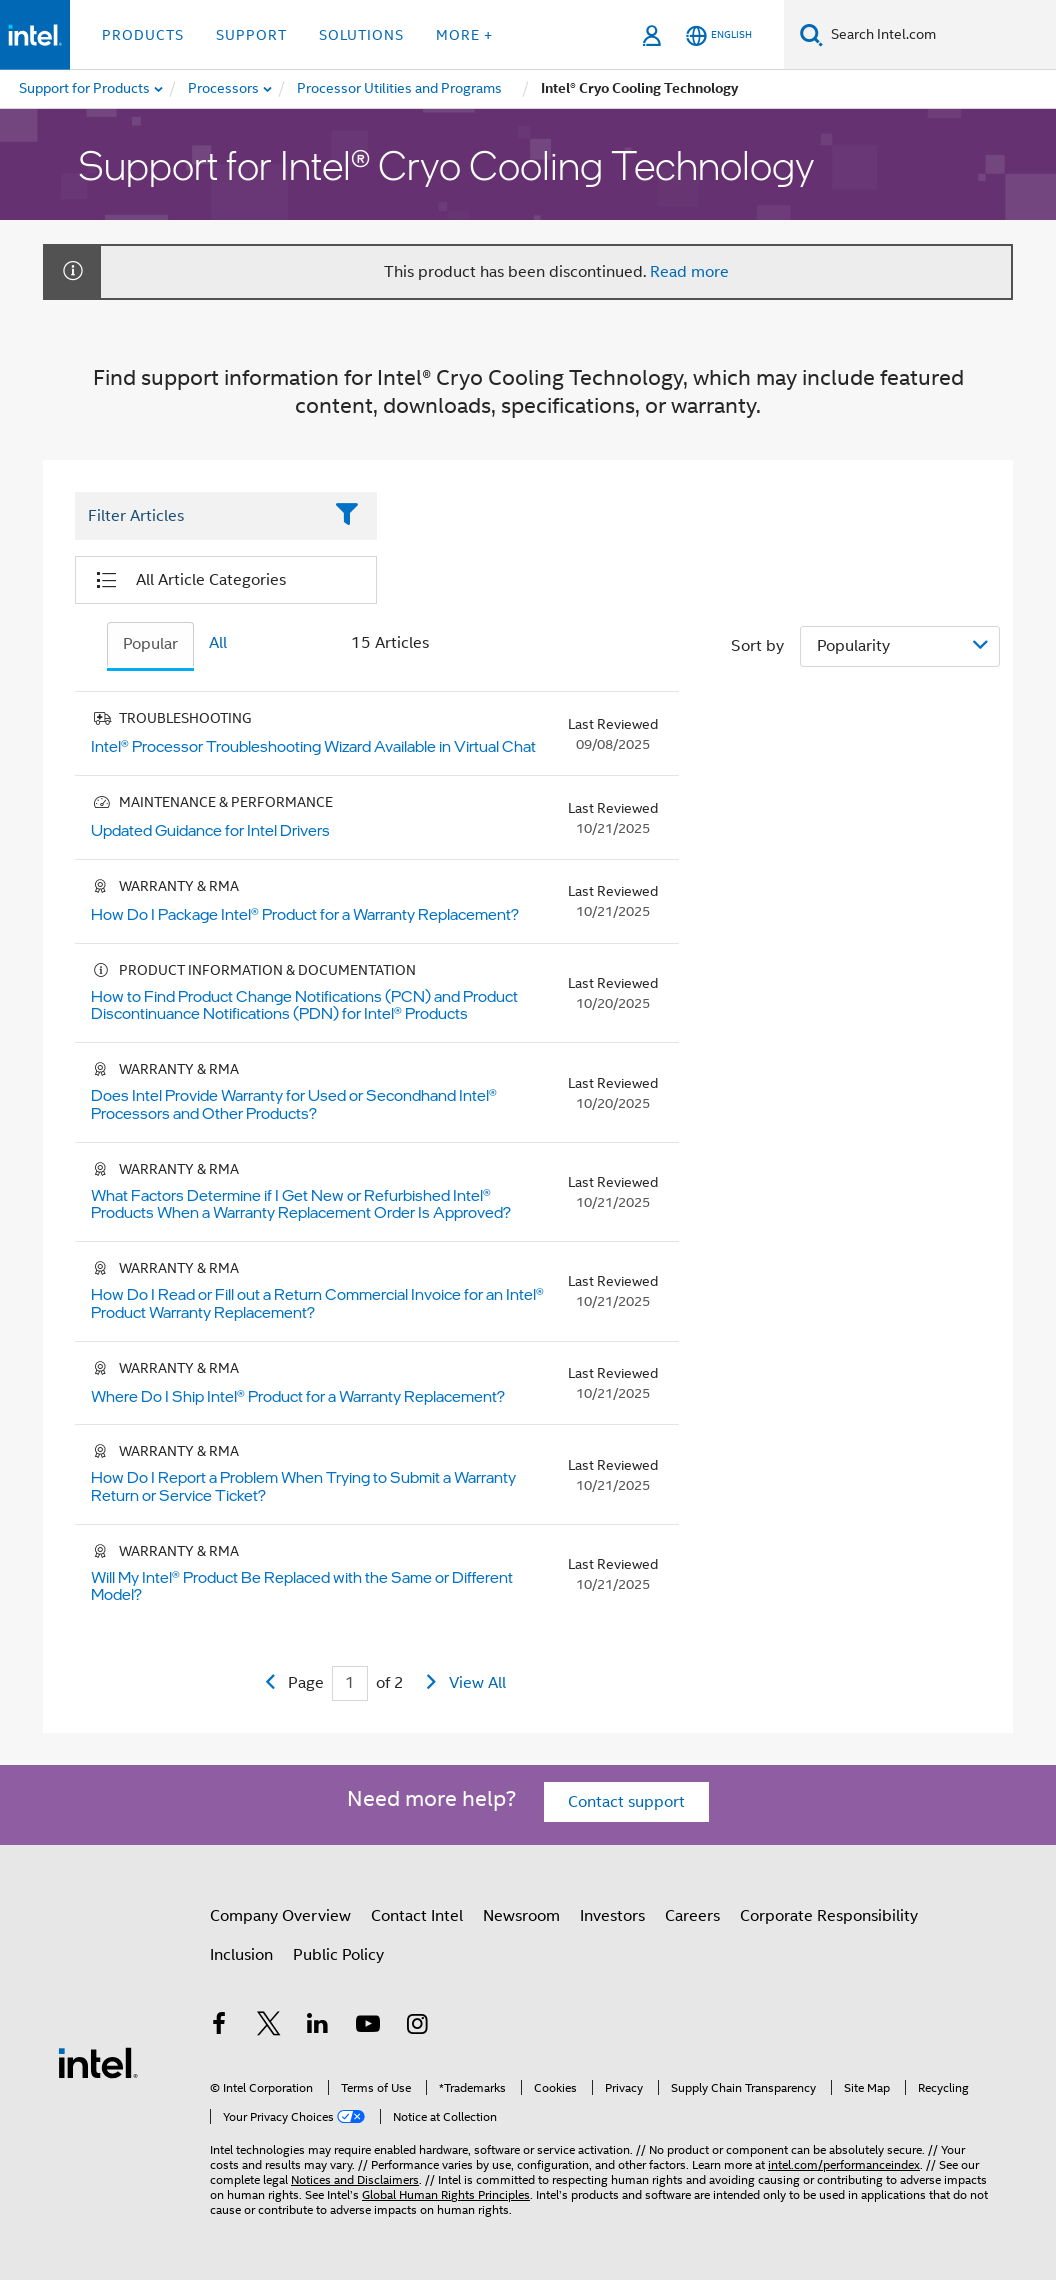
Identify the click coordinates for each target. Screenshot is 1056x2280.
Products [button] (143, 35)
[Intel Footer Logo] (98, 2062)
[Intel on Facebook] (219, 2027)
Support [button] (251, 35)
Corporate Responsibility (829, 1916)
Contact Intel (417, 1916)
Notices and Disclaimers (355, 2179)
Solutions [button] (361, 35)
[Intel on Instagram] (417, 2027)
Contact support (626, 1802)
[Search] (811, 34)
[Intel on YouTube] (368, 2027)
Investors (612, 1916)
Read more (689, 272)
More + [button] (464, 35)
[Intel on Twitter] (269, 2027)
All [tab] (218, 643)
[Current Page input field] (350, 1683)
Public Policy (338, 1955)
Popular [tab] (150, 644)
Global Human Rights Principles (446, 2194)
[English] (719, 35)
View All (477, 1683)
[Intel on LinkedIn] (318, 2027)
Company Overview (280, 1916)
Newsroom (521, 1916)
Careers (692, 1916)
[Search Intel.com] (939, 35)
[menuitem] (224, 89)
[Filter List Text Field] (198, 517)
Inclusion (241, 1955)
